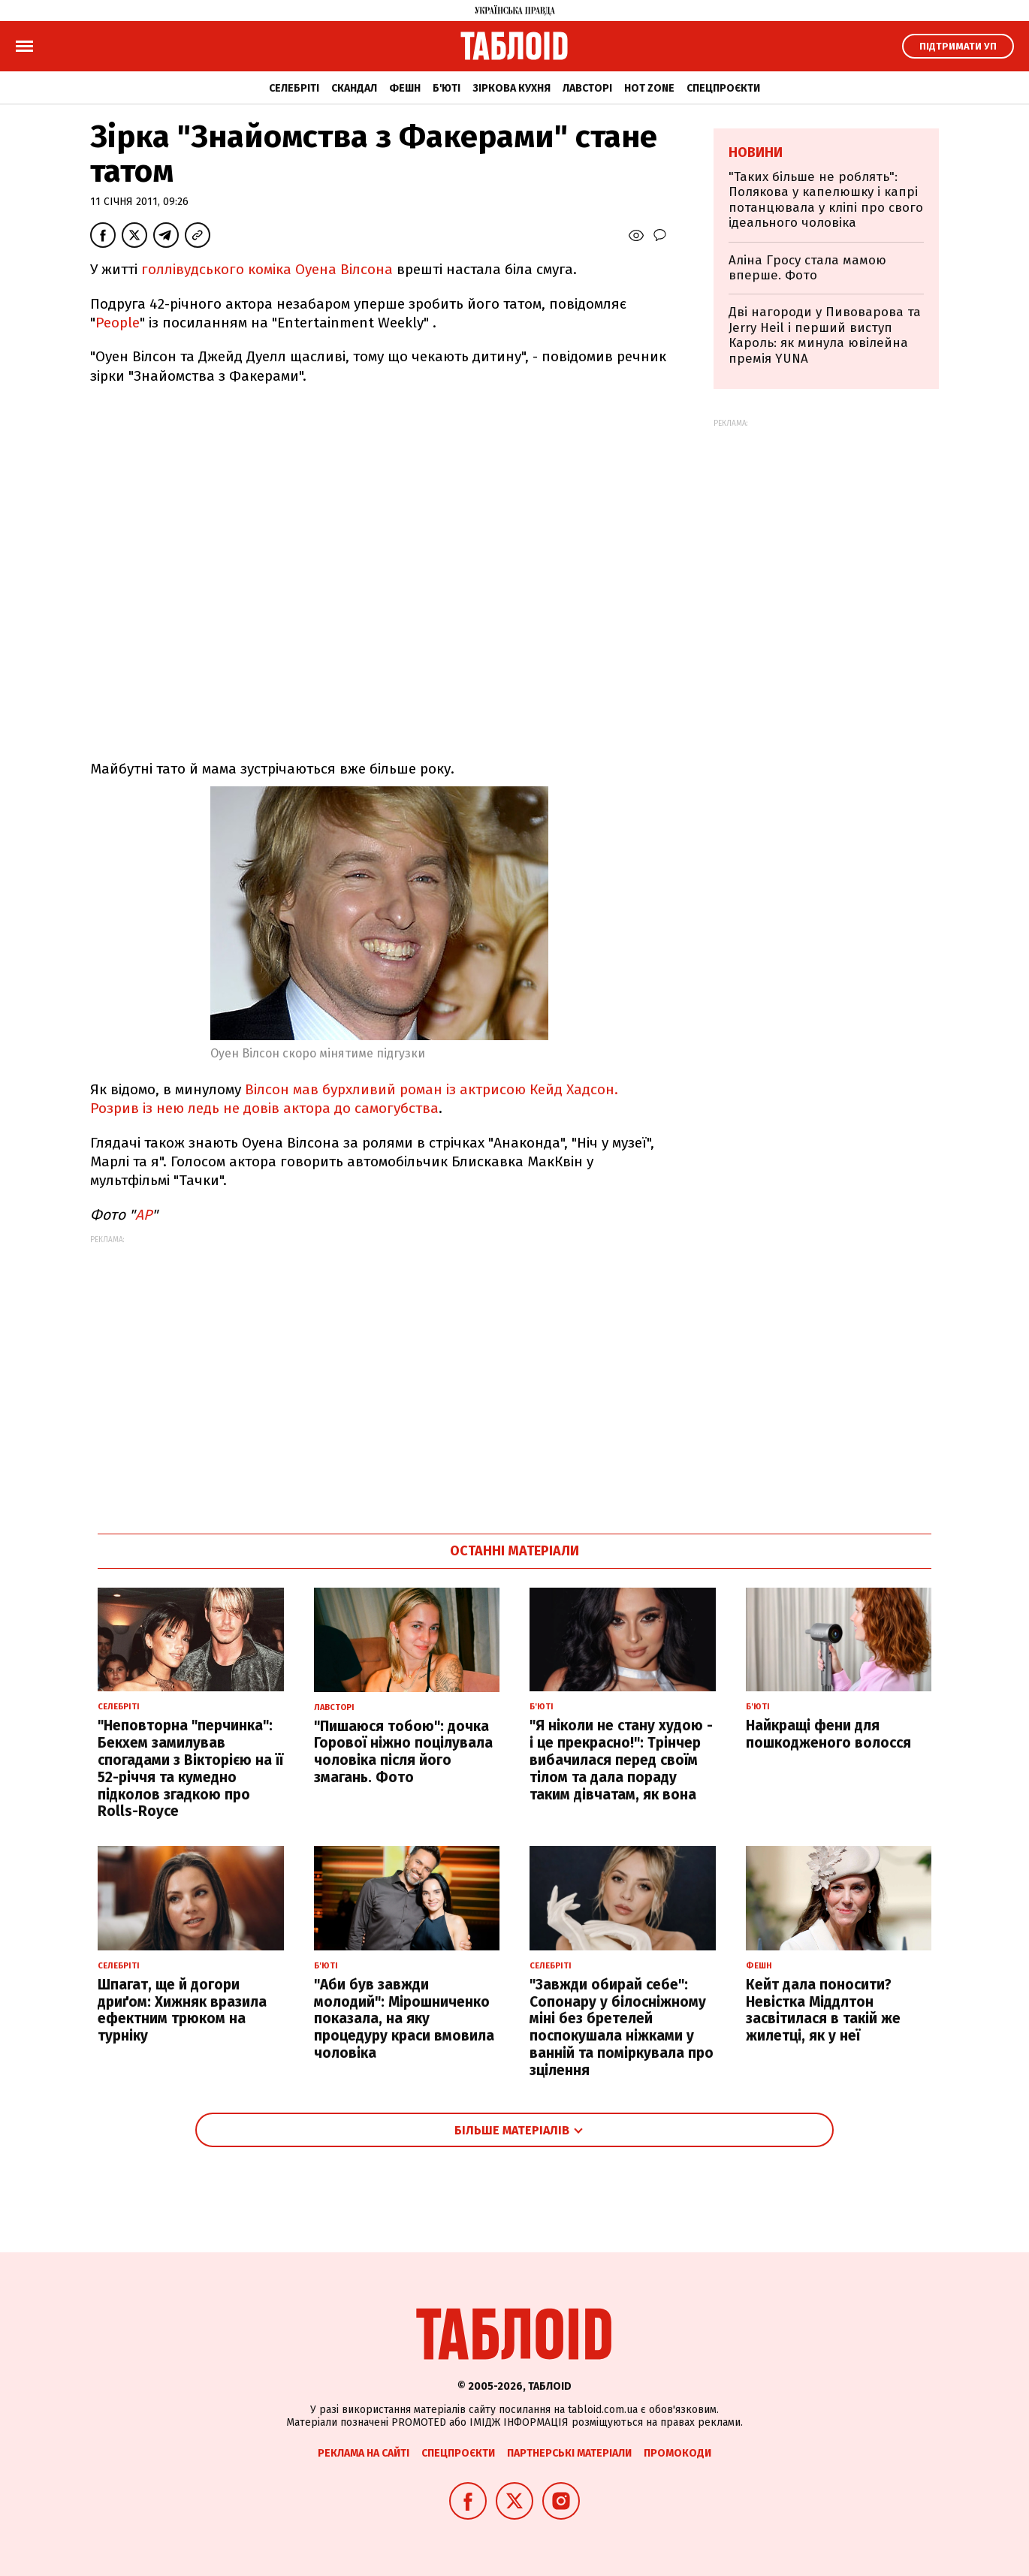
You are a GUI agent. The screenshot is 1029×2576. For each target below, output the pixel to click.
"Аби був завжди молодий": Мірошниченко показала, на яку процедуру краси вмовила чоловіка (404, 2019)
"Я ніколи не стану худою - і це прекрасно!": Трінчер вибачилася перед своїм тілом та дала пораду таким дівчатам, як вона (621, 1759)
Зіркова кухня (511, 88)
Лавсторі (587, 88)
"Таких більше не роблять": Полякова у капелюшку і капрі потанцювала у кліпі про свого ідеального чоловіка (826, 200)
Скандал (354, 88)
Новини (756, 152)
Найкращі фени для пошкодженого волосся (828, 1734)
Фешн (405, 88)
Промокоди (677, 2453)
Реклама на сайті (363, 2453)
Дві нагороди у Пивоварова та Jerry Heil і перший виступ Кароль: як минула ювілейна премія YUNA (825, 335)
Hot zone (649, 88)
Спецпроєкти (723, 88)
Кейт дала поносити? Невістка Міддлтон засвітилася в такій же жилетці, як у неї (823, 2010)
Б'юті (446, 88)
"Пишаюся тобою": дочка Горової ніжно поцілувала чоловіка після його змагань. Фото (403, 1752)
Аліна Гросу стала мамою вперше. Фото (807, 267)
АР (143, 1214)
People (117, 322)
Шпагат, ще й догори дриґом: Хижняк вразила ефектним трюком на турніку (182, 2010)
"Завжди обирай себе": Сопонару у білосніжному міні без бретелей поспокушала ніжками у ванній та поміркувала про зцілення (622, 2027)
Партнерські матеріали (569, 2453)
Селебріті (294, 88)
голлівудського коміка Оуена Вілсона (267, 269)
